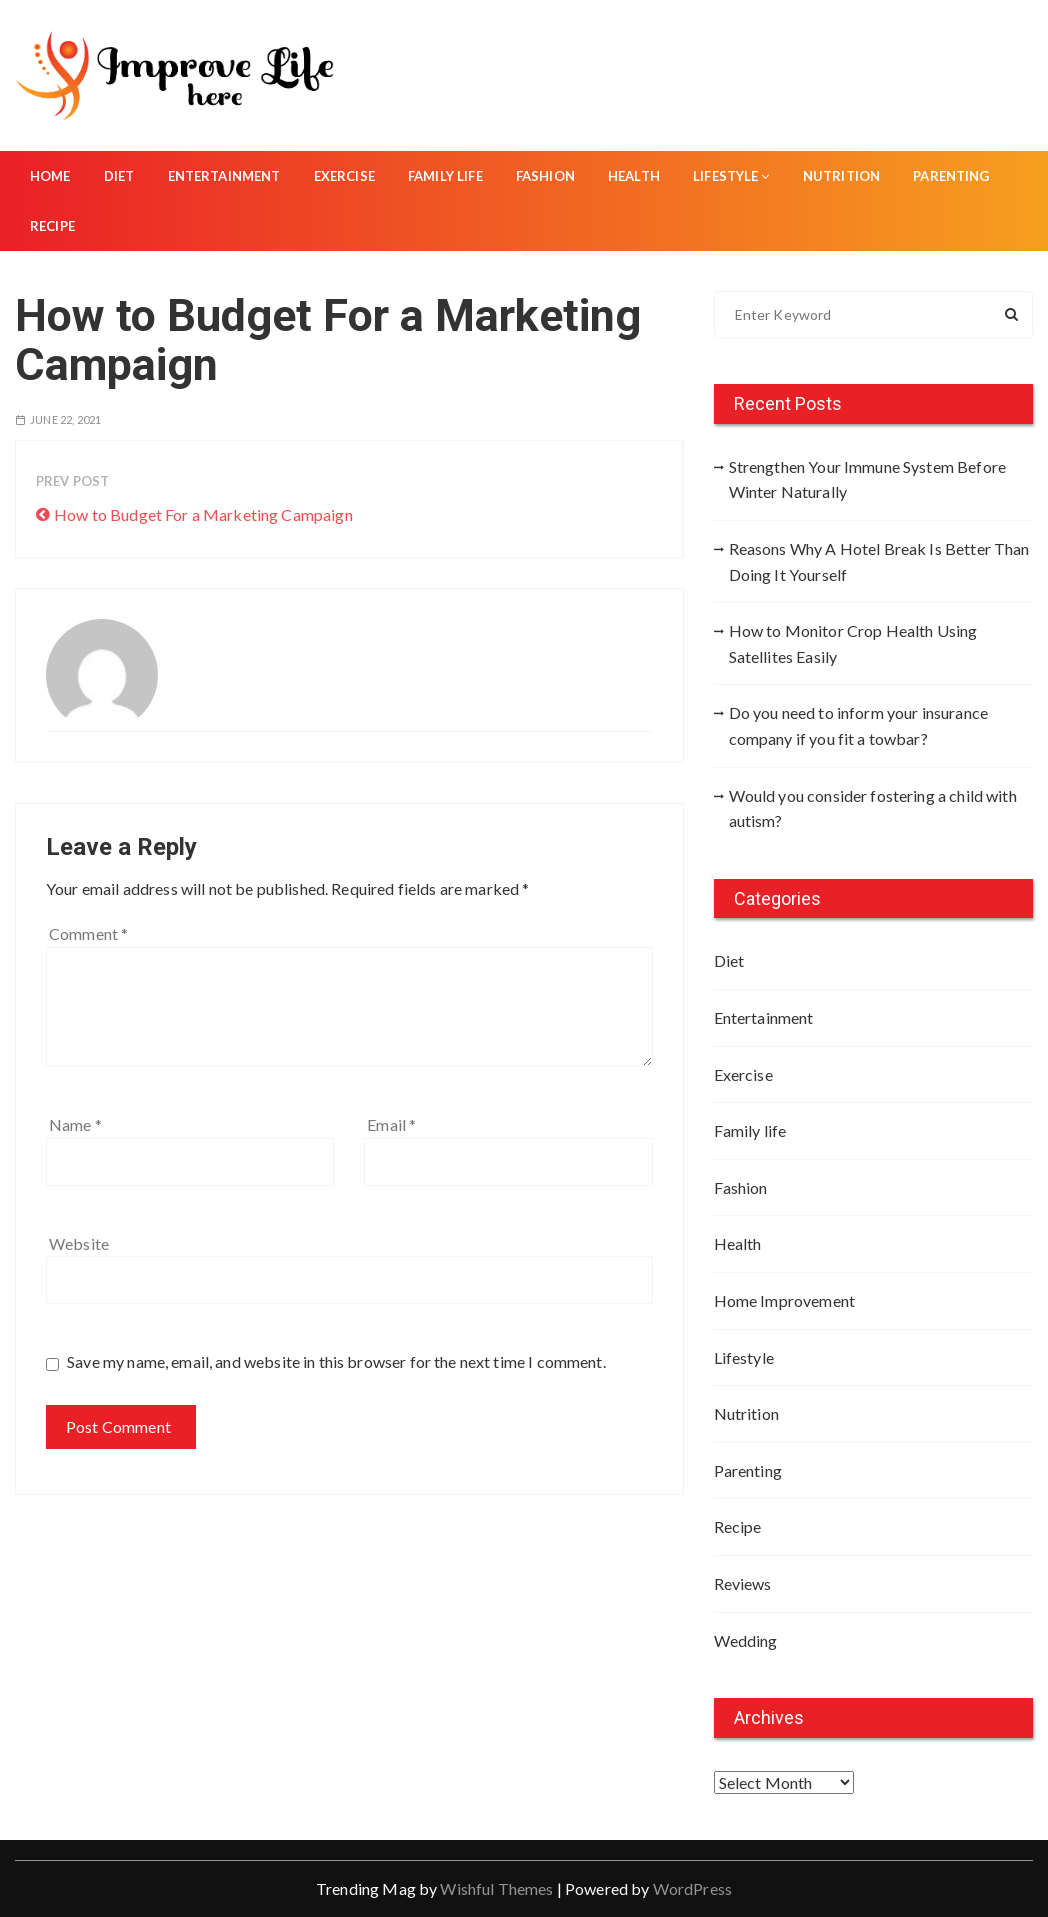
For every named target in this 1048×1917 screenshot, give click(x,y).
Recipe (52, 226)
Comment (88, 933)
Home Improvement (784, 1300)
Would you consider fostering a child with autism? (873, 808)
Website (79, 1243)
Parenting (951, 176)
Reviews (743, 1583)
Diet (119, 176)
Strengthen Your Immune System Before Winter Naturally (867, 479)
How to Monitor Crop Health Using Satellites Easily (853, 643)
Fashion (545, 176)
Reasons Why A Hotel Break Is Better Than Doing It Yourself (879, 561)
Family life (445, 176)
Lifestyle (731, 176)
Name (75, 1124)
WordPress (692, 1888)
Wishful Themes (496, 1888)
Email (391, 1124)
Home (50, 176)
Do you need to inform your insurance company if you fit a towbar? (858, 725)
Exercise (344, 176)
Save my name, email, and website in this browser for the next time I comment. (336, 1361)
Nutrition (841, 176)
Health (634, 176)
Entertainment (224, 176)
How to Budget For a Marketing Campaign (203, 514)
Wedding (746, 1640)
